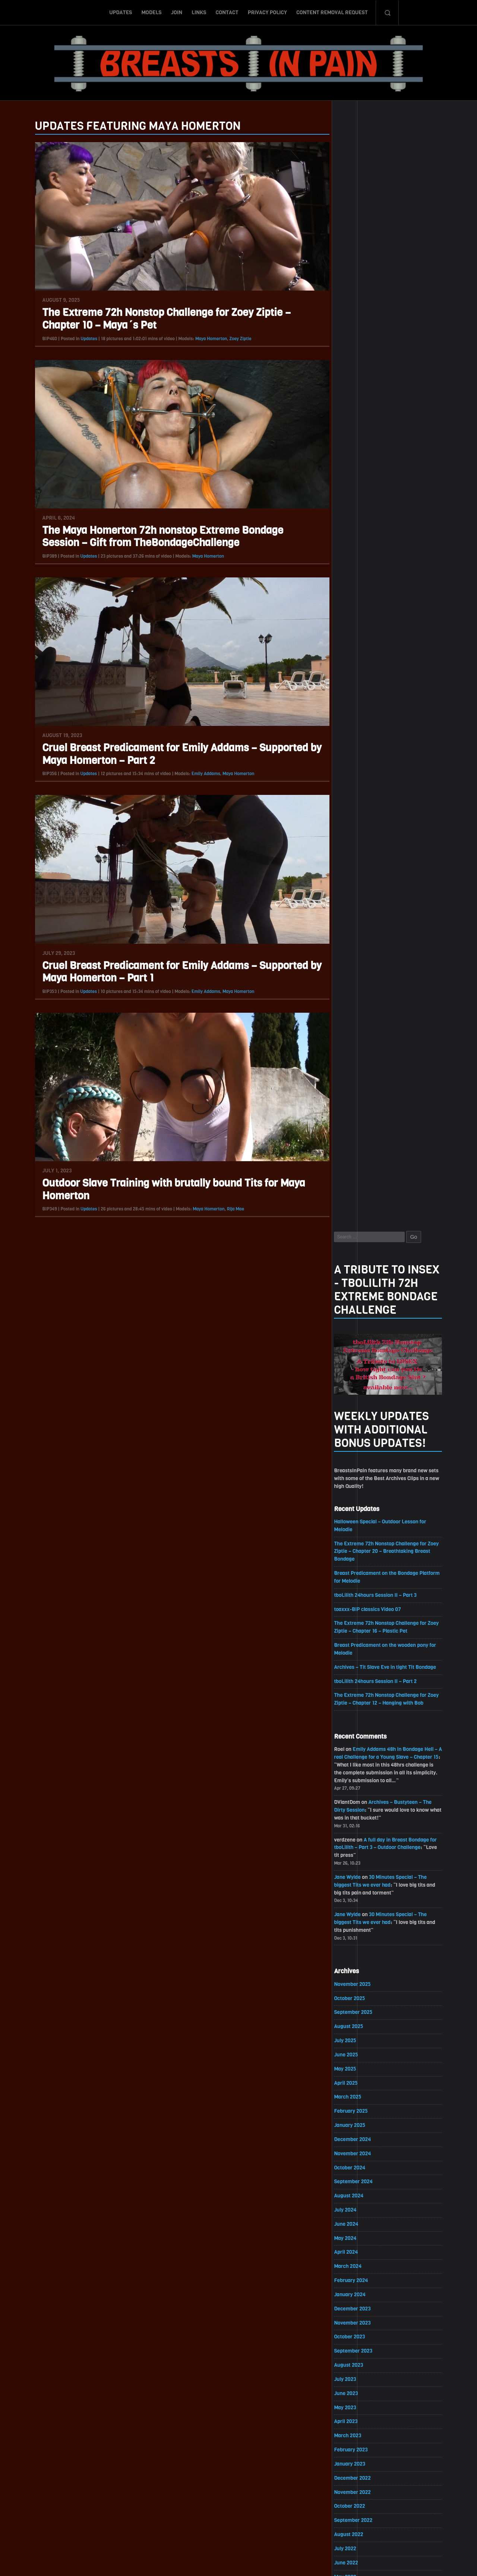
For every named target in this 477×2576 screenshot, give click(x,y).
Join (176, 12)
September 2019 (362, 1925)
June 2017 (355, 2308)
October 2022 (358, 1400)
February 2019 (359, 2024)
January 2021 (358, 1698)
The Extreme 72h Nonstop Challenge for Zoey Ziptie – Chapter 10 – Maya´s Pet (158, 318)
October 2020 (358, 1741)
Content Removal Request (332, 12)
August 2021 (357, 1599)
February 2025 (360, 1003)
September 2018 (362, 2095)
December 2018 (361, 2052)
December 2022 (361, 1372)
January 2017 (358, 2378)
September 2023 (362, 1244)
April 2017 (354, 2336)
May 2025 (354, 961)
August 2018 (357, 2109)
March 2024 (356, 1159)
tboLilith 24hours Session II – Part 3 (384, 485)
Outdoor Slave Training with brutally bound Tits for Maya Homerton (165, 1189)
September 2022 (362, 1415)
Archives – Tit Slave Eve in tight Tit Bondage (394, 557)
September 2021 (362, 1585)
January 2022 (359, 1528)
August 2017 (357, 2279)
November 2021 (361, 1556)
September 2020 (362, 1755)
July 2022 (354, 1443)
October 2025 (358, 890)
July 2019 (353, 1953)
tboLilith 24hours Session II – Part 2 (384, 572)
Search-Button (387, 12)
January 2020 (359, 1868)
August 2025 (357, 918)
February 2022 (360, 1514)
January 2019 (358, 2038)
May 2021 (353, 1641)
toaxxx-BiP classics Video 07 (376, 499)
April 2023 (355, 1315)
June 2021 (355, 1627)
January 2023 (359, 1358)
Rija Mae (226, 1209)
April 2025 (355, 975)
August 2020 (357, 1769)
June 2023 (355, 1287)
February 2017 (359, 2364)
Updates (120, 12)
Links (199, 12)
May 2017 (353, 2322)
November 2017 (361, 2237)
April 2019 (354, 1996)
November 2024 (361, 1046)
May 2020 (354, 1811)
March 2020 (356, 1840)
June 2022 (355, 1457)
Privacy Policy (267, 12)
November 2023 (361, 1216)
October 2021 (358, 1570)
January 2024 (359, 1188)
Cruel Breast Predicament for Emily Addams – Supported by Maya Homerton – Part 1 (173, 972)
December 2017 (361, 2222)
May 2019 (353, 1982)
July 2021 (353, 1613)
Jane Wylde (356, 769)
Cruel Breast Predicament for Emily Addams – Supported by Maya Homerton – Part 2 (173, 754)
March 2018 (356, 2180)
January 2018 (358, 2208)
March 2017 (356, 2350)
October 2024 (359, 1060)
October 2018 (358, 2081)
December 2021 (361, 1542)
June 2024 (355, 1117)
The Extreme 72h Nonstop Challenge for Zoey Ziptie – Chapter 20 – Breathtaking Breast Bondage (395, 441)
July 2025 (354, 933)
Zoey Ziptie (232, 339)
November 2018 (361, 2067)
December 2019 (361, 1882)
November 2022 (361, 1386)
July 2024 (354, 1103)
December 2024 (361, 1032)
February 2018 (359, 2194)
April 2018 (354, 2166)
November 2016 (361, 2407)
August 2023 (357, 1259)
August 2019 (357, 1939)
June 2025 (355, 947)
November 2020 (361, 1726)
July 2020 (354, 1783)
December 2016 (361, 2393)
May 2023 (354, 1301)
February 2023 (360, 1344)
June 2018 (355, 2137)
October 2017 (358, 2251)
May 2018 (354, 2152)
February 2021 (359, 1684)
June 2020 (355, 1797)
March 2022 (356, 1500)
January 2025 (359, 1018)
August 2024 (357, 1089)
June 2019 (355, 1967)
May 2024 (354, 1131)
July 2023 (354, 1273)
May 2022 (354, 1471)
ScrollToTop (238, 2527)
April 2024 (355, 1145)
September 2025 (362, 904)
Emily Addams (197, 774)
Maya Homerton (202, 339)
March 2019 (356, 2010)
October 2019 (358, 1911)
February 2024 (360, 1174)
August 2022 (357, 1429)
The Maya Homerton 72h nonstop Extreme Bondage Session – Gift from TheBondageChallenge (154, 536)
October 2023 (358, 1230)
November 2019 (361, 1896)
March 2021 (356, 1670)
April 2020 (355, 1826)
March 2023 (356, 1330)
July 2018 (354, 2123)
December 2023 (361, 1202)
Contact (227, 12)
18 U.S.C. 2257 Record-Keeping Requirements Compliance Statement (267, 2563)
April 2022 (355, 1485)
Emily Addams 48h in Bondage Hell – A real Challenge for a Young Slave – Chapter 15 (395, 648)
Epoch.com (415, 2489)
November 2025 (361, 876)
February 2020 (360, 1854)
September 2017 (362, 2265)
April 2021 (354, 1656)
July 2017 (354, 2293)
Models (151, 12)
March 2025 (356, 989)
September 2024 (362, 1074)
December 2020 (361, 1712)
